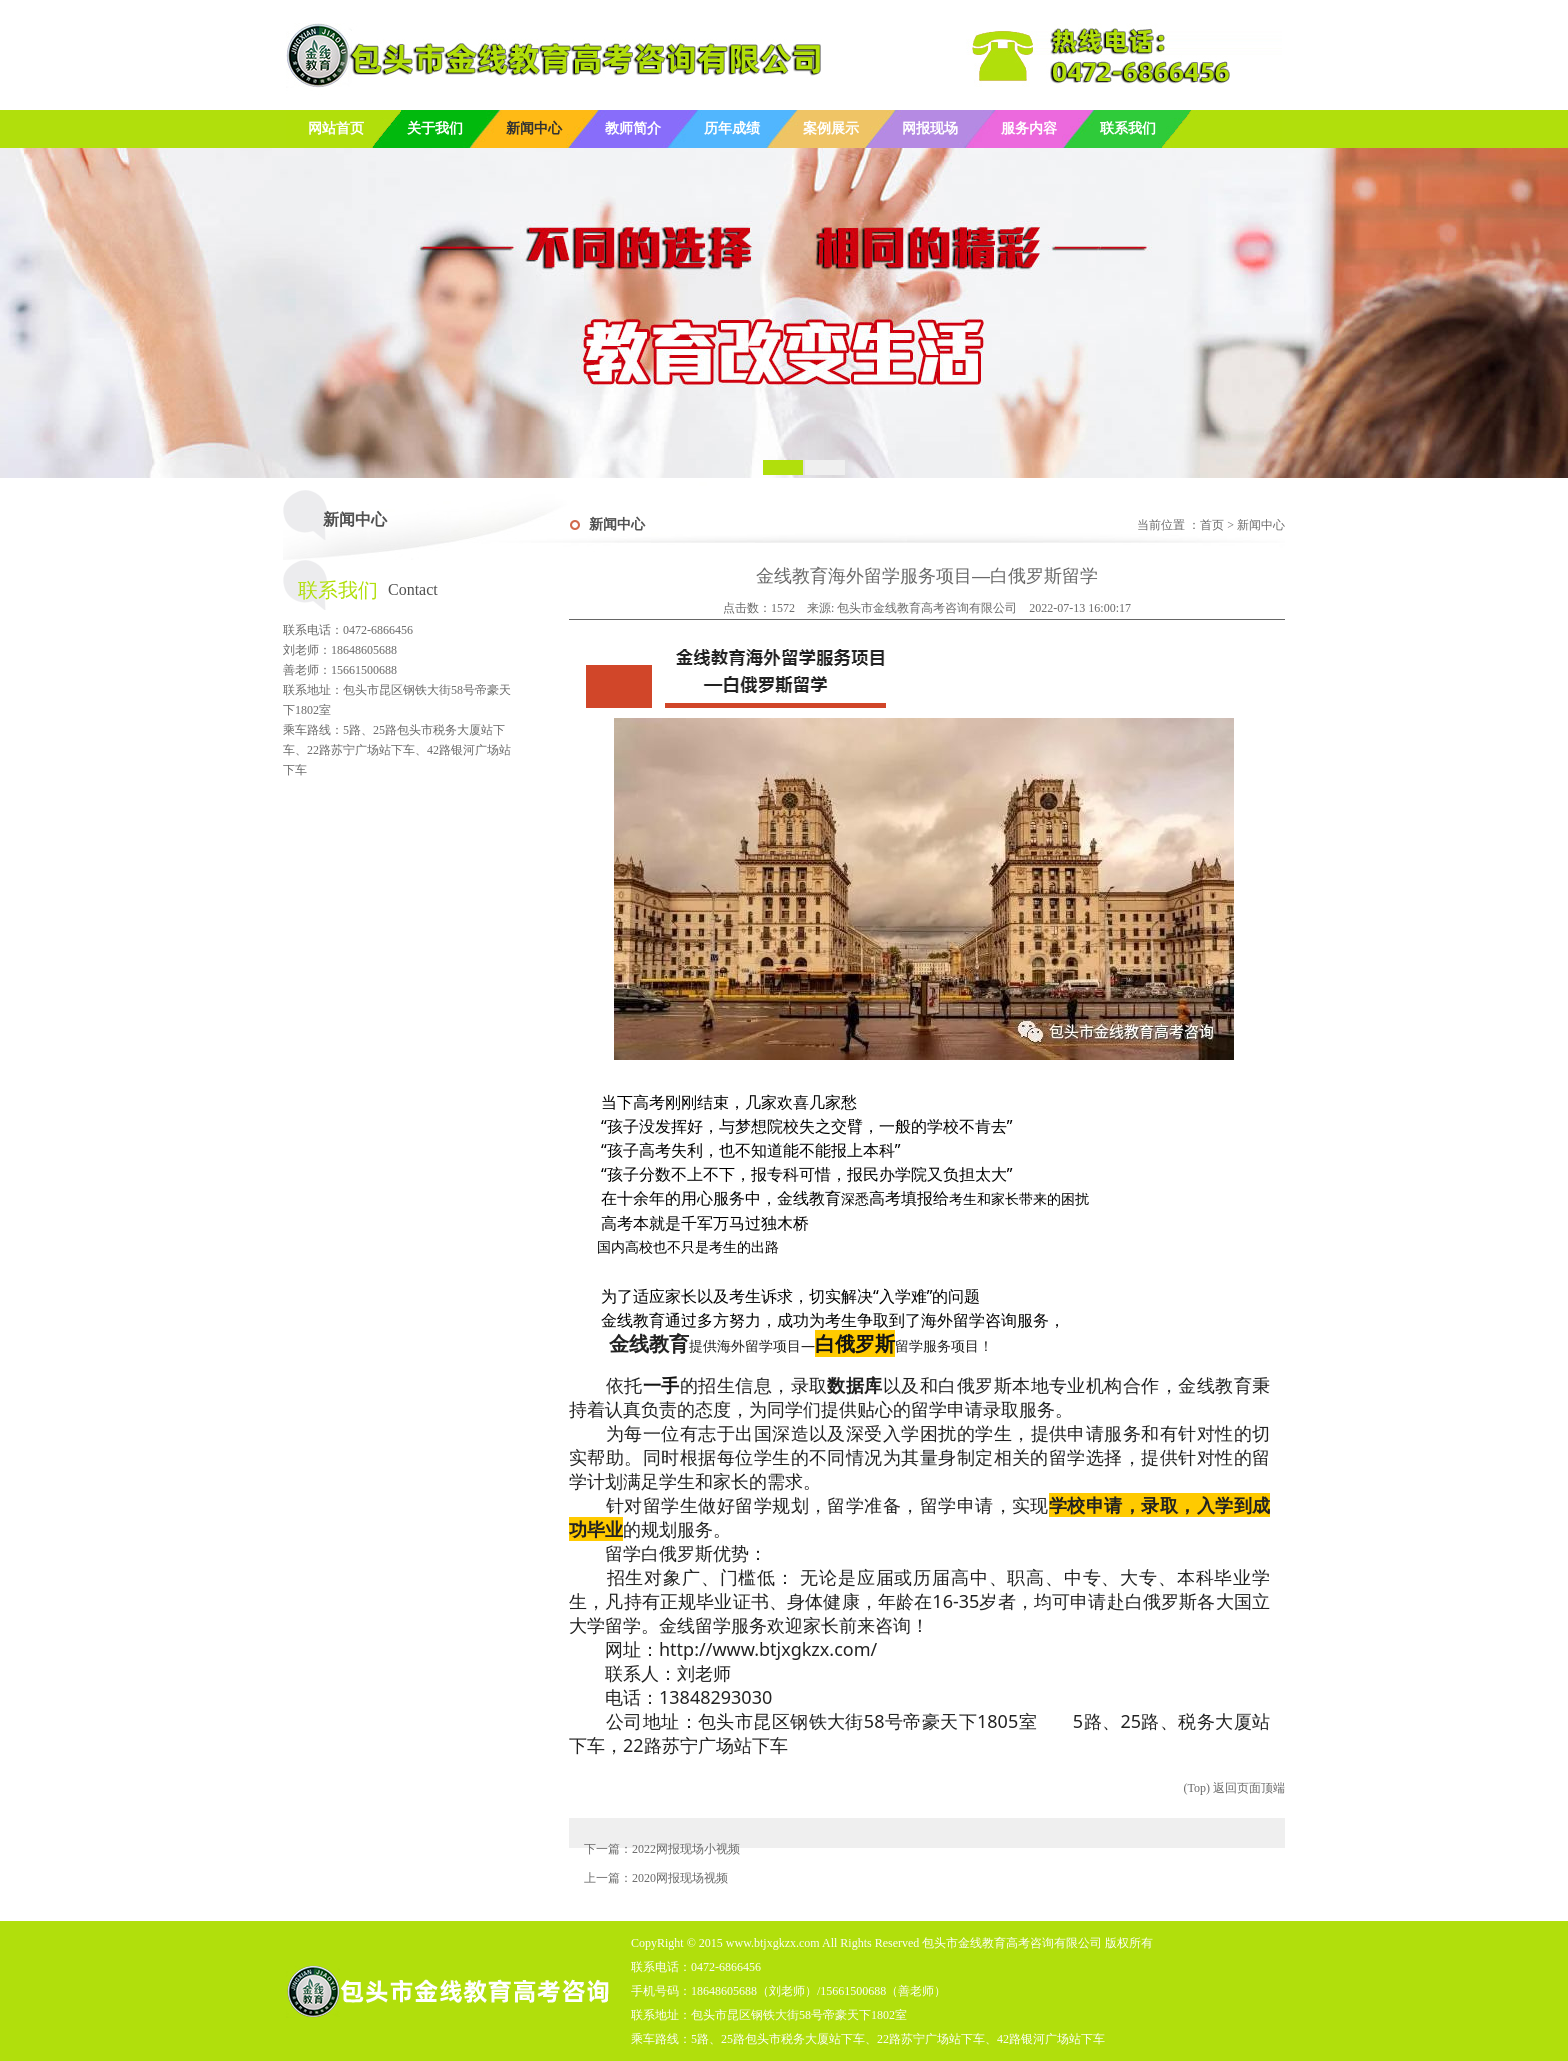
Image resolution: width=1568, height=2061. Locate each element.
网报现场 (930, 128)
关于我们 (435, 128)
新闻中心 (534, 128)
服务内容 (1029, 128)
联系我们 (1128, 128)
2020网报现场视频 (680, 1878)
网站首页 (336, 128)
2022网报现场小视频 (686, 1849)
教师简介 (633, 128)
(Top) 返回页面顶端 (1234, 1788)
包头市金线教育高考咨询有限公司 (927, 608)
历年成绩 (732, 128)
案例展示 (831, 128)
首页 (1212, 525)
